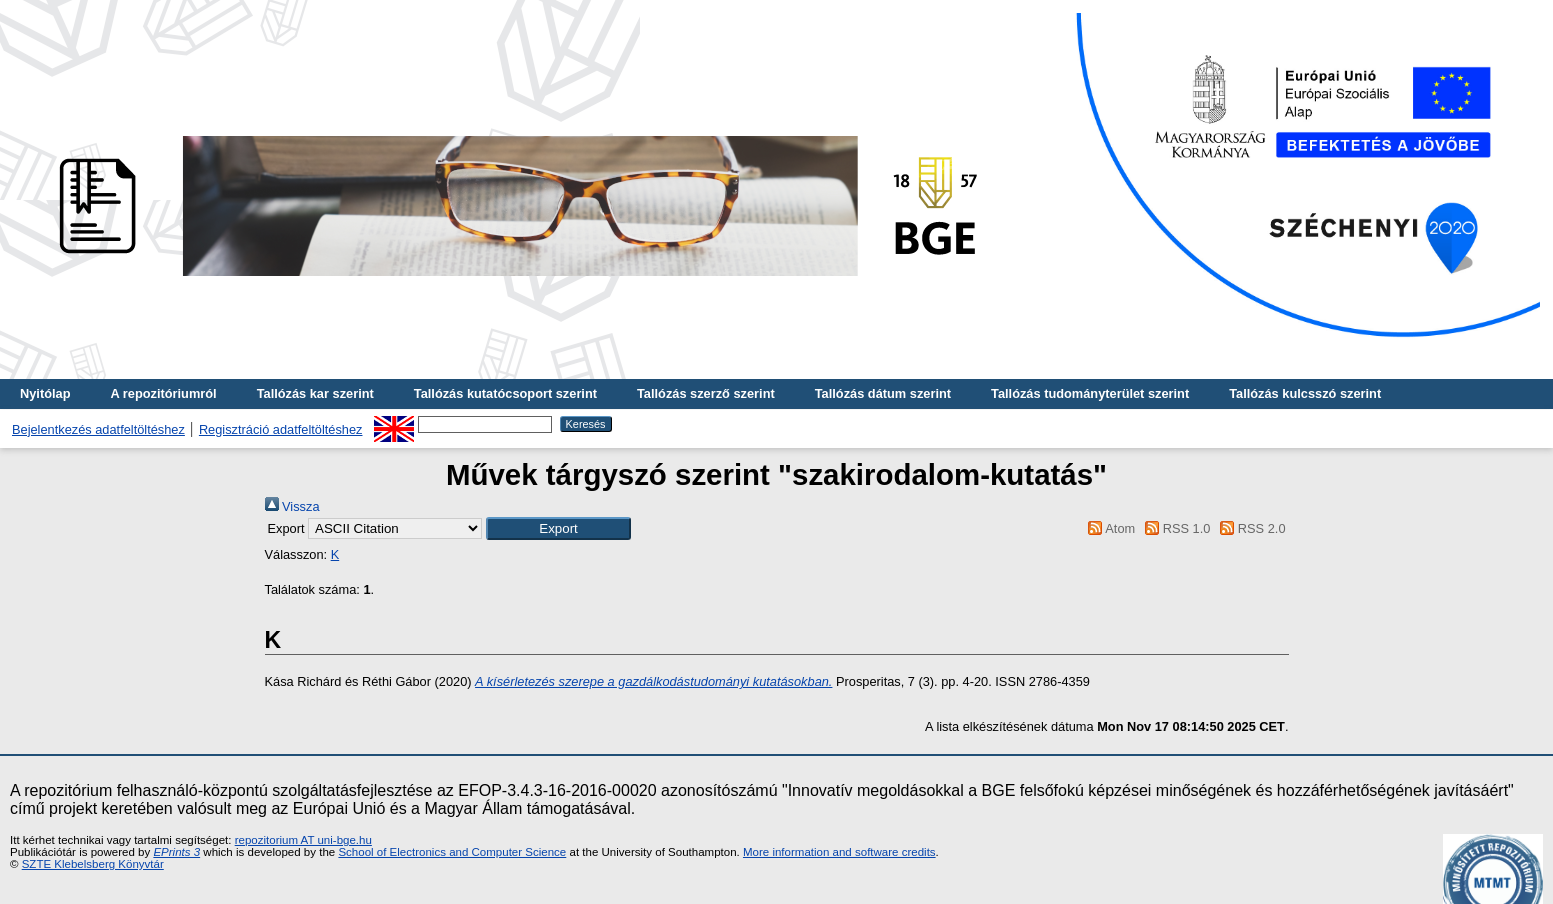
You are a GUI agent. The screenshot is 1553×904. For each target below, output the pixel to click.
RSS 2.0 (1250, 528)
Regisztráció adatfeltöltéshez (281, 429)
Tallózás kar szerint (315, 393)
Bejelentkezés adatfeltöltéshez (98, 429)
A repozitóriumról (163, 393)
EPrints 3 (176, 852)
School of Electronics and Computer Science (452, 852)
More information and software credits (839, 852)
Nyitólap (45, 393)
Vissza (292, 506)
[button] (558, 528)
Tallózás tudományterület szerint (1090, 393)
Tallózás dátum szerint (883, 393)
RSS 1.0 (1175, 528)
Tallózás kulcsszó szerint (1305, 393)
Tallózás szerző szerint (706, 393)
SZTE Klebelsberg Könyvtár (93, 864)
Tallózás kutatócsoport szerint (505, 393)
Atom (1108, 528)
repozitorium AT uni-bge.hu (303, 840)
